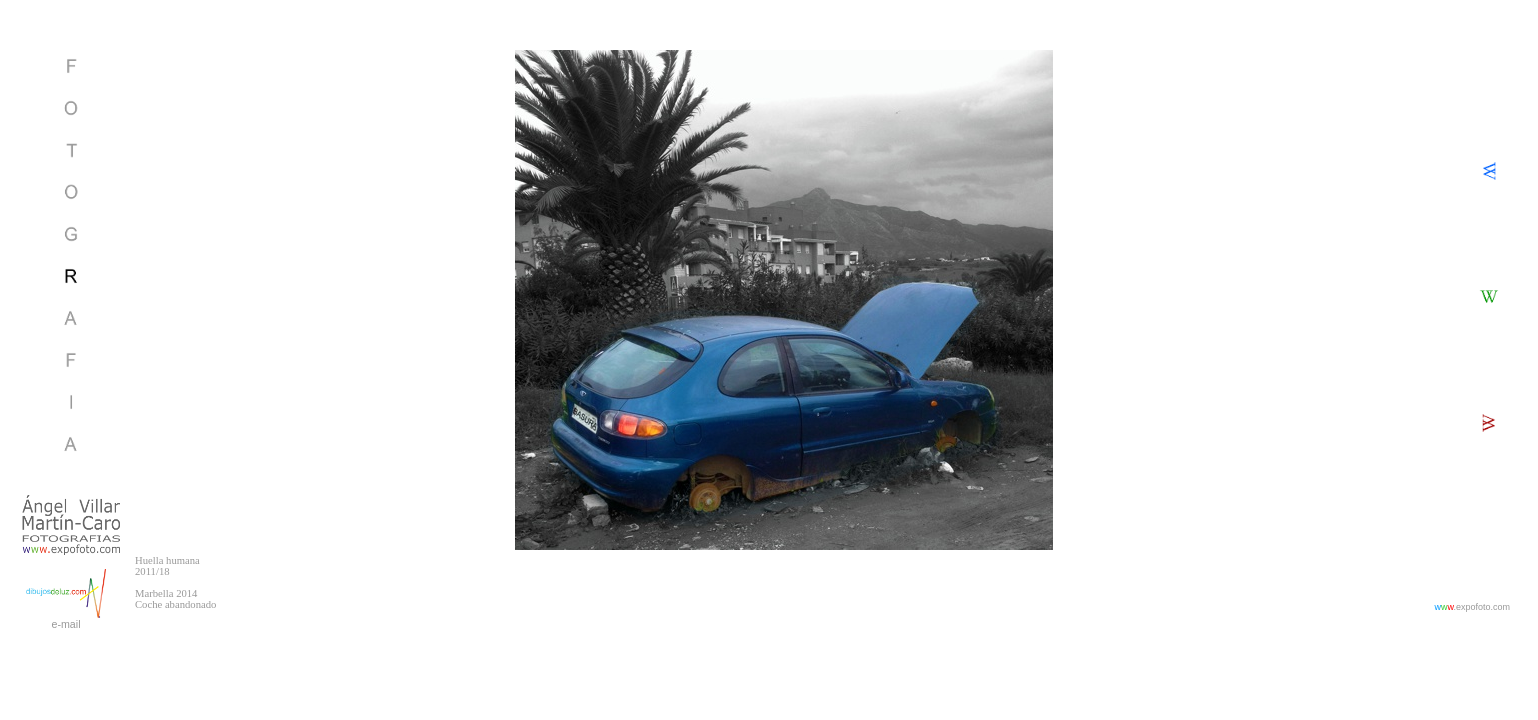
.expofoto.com (1472, 607)
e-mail (65, 624)
